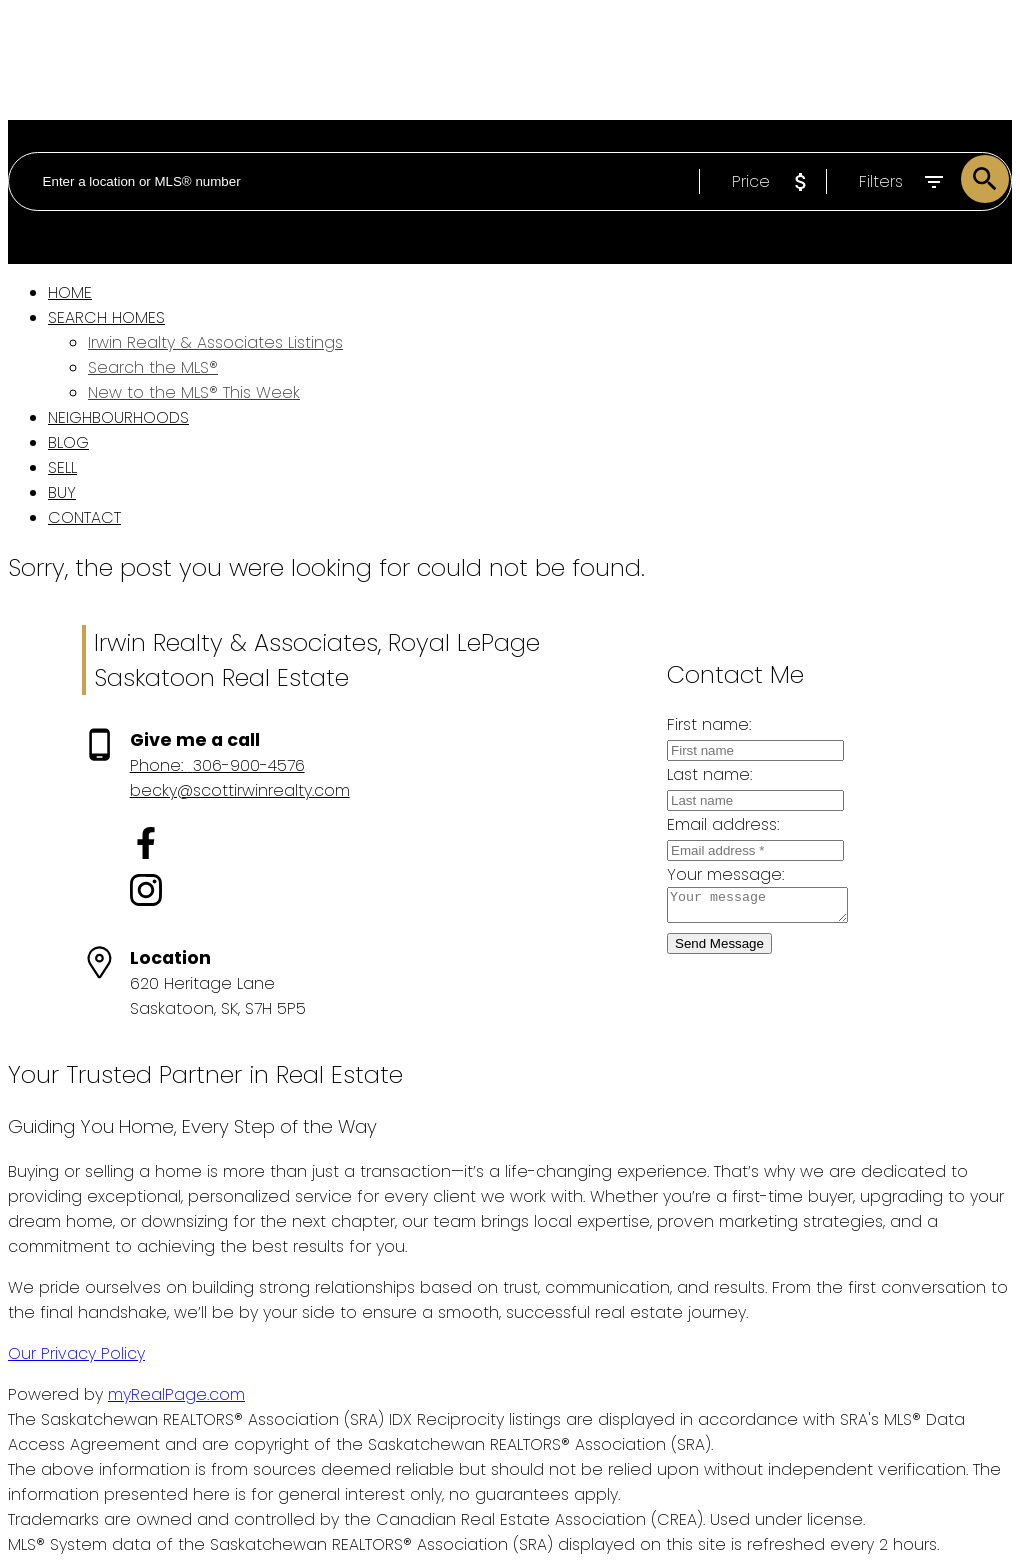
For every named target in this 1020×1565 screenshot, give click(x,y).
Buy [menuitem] (62, 492)
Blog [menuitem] (68, 442)
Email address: (707, 824)
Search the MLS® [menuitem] (153, 367)
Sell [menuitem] (62, 467)
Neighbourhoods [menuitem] (118, 417)
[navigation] (510, 405)
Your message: (709, 874)
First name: (693, 724)
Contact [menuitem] (84, 517)
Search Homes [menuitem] (106, 317)
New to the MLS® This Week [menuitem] (194, 392)
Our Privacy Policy (76, 1353)
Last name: (693, 774)
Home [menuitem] (70, 292)
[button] (240, 846)
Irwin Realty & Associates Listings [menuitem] (215, 342)
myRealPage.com (176, 1394)
